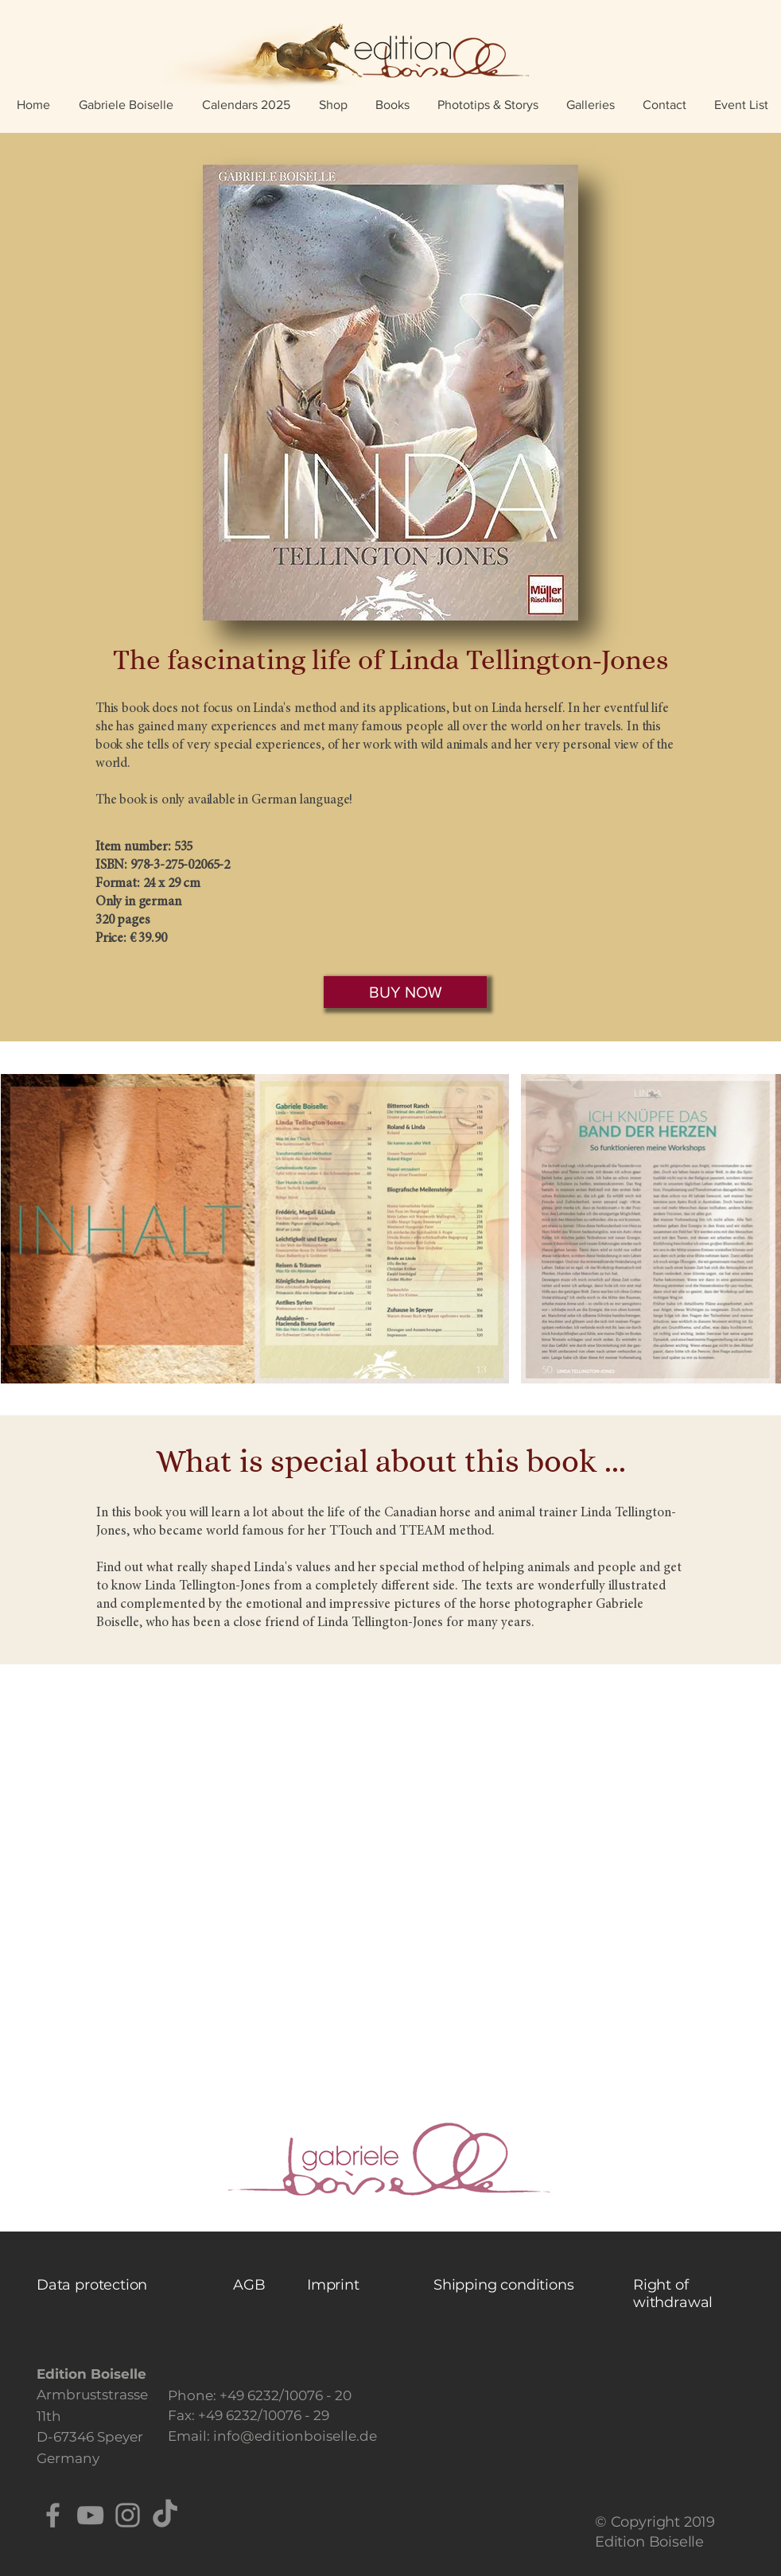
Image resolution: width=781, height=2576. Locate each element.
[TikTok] (165, 2515)
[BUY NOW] (405, 992)
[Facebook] (53, 2515)
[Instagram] (127, 2515)
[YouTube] (90, 2515)
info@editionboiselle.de (295, 2436)
